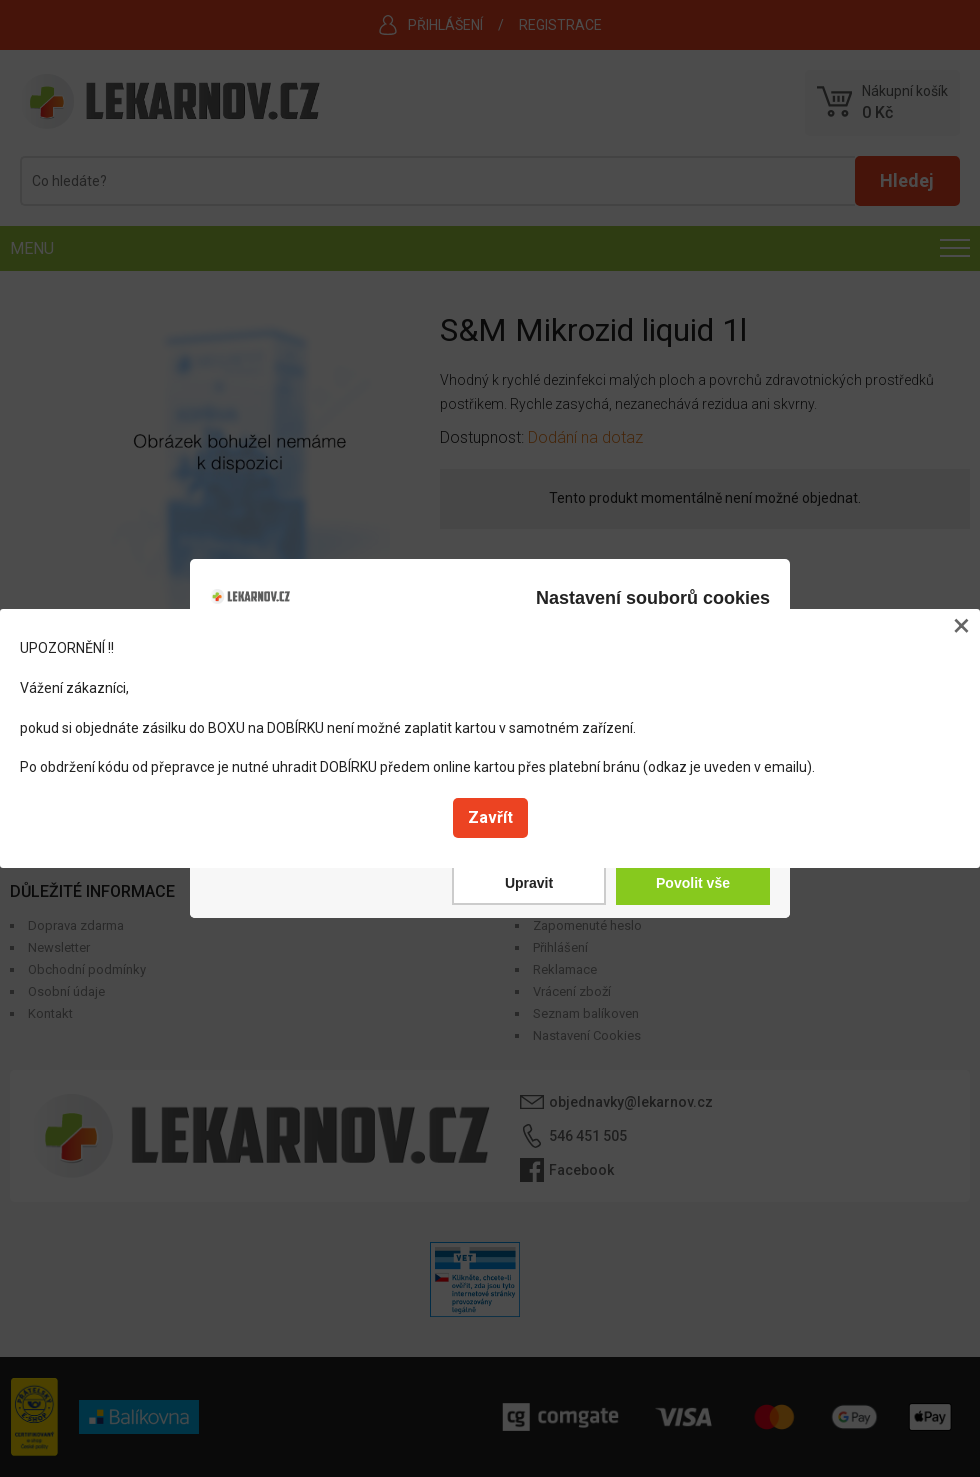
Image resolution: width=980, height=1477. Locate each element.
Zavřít (490, 817)
